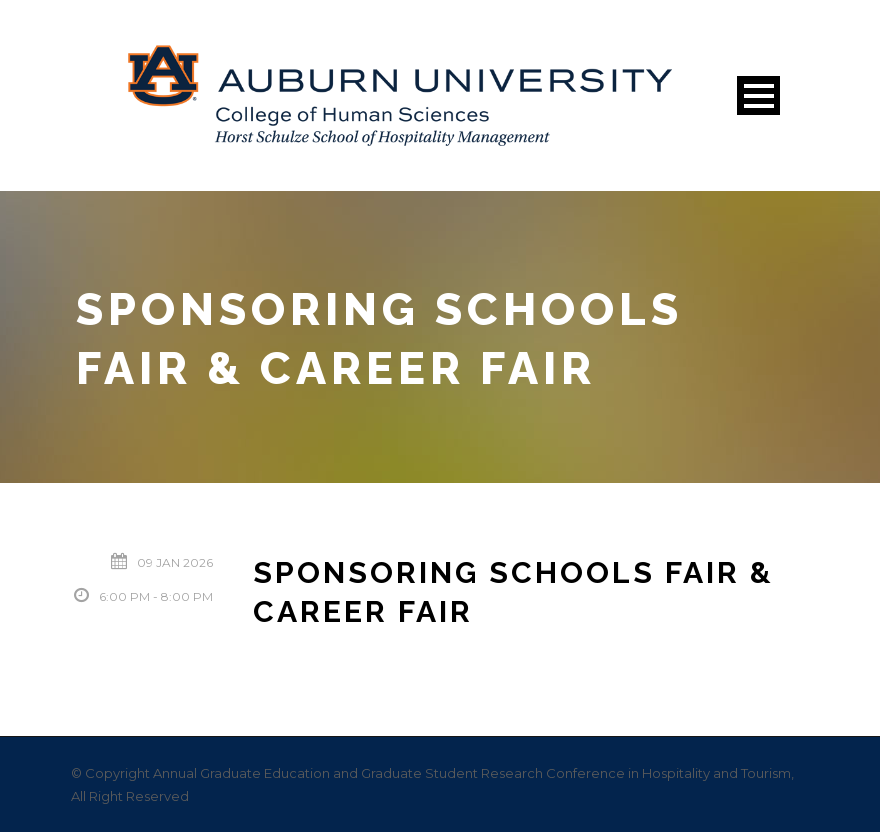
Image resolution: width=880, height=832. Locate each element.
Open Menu (758, 95)
